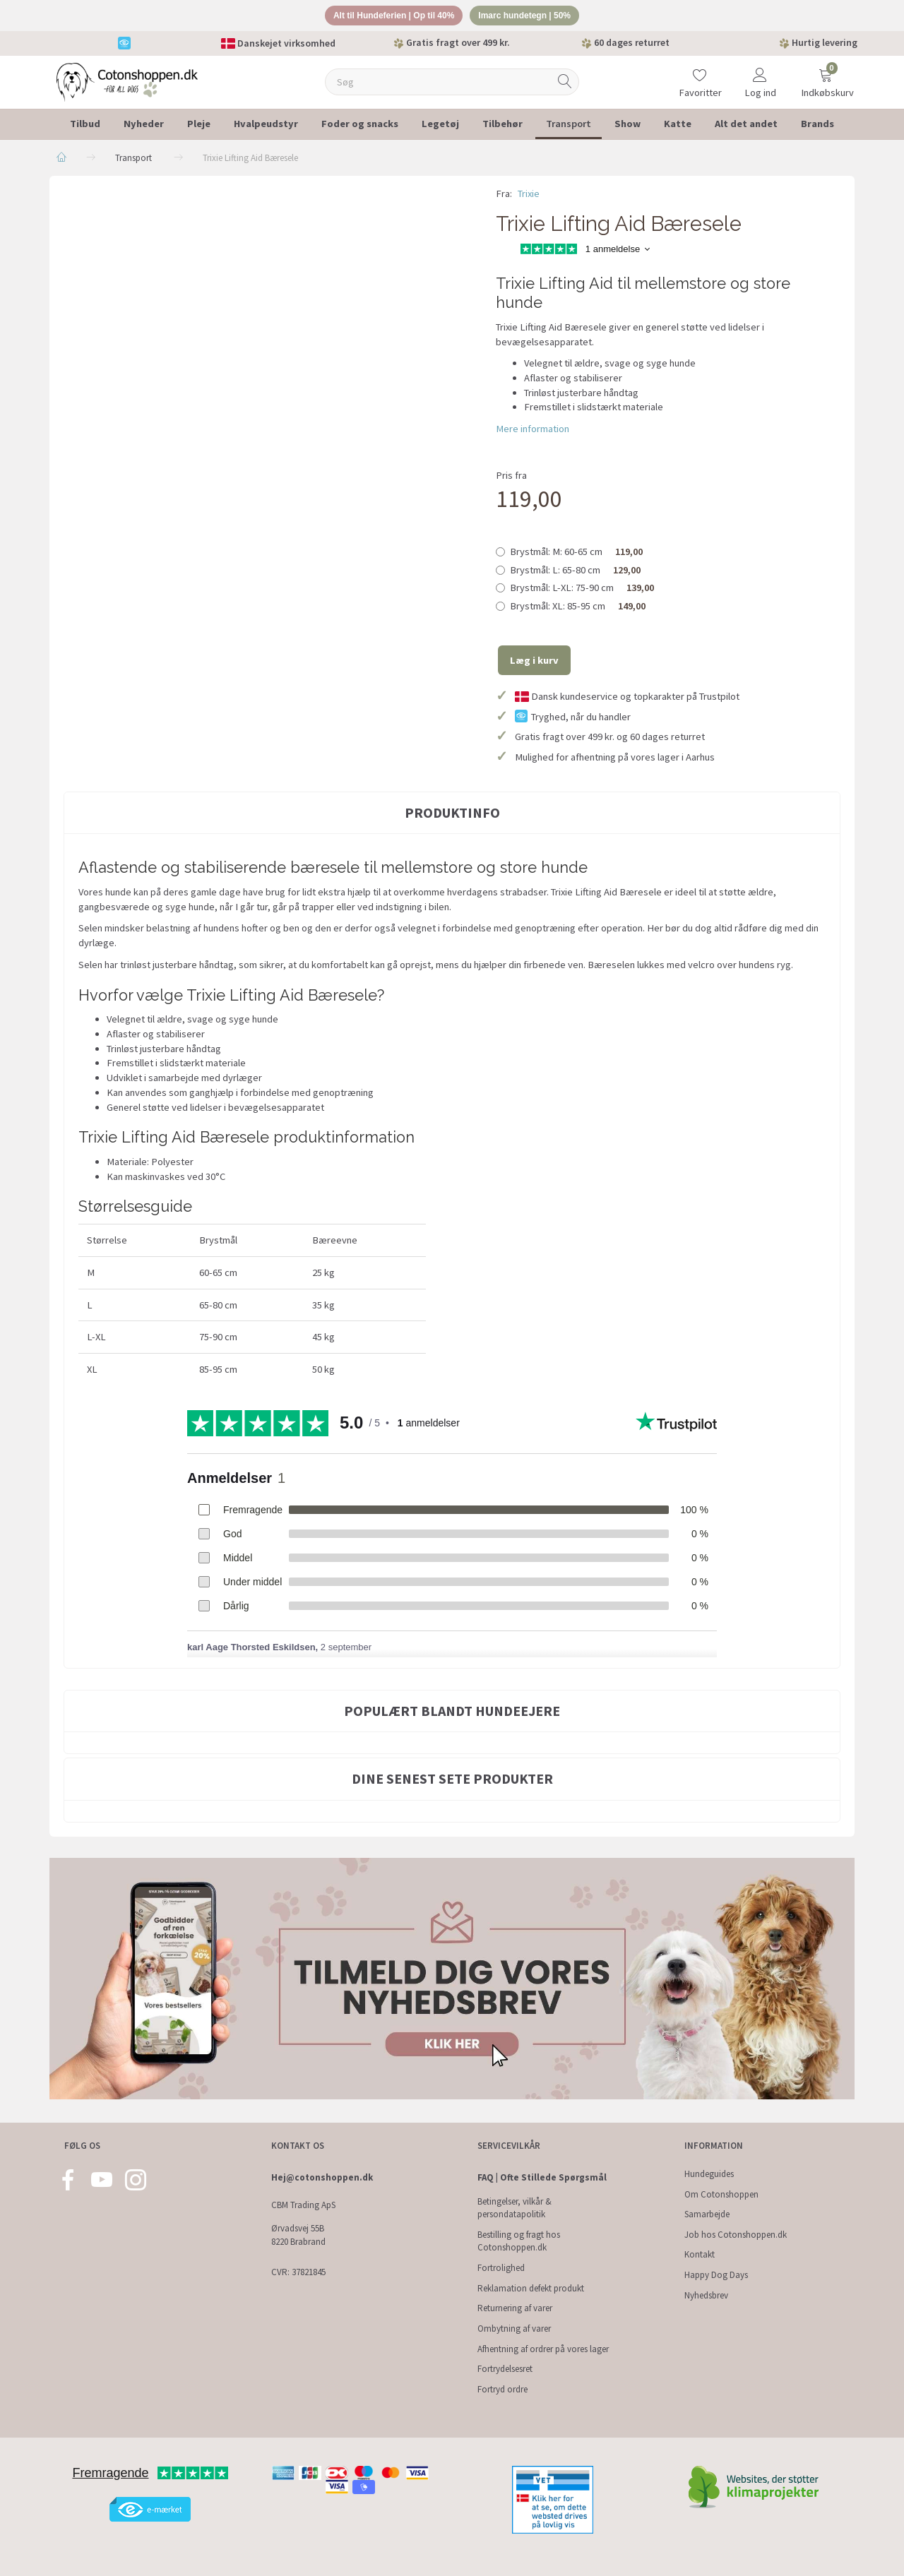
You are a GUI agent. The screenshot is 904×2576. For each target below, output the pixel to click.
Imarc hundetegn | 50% (531, 16)
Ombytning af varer (514, 2328)
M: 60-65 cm (576, 553)
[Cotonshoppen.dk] (127, 83)
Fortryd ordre (502, 2389)
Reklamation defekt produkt (530, 2288)
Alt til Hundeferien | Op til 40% (388, 16)
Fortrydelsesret (505, 2369)
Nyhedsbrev (706, 2295)
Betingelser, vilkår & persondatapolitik (514, 2208)
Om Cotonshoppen (721, 2194)
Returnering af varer (514, 2308)
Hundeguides (709, 2174)
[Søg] (565, 84)
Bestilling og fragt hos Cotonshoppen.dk (518, 2241)
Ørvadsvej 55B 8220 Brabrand (298, 2235)
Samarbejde (707, 2214)
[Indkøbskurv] (825, 75)
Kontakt (699, 2254)
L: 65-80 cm (575, 572)
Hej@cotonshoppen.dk (322, 2177)
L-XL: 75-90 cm (582, 590)
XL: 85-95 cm (578, 608)
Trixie (529, 195)
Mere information (532, 430)
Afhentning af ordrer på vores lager (543, 2349)
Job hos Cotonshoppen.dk (735, 2235)
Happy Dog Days (716, 2275)
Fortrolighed (501, 2268)
